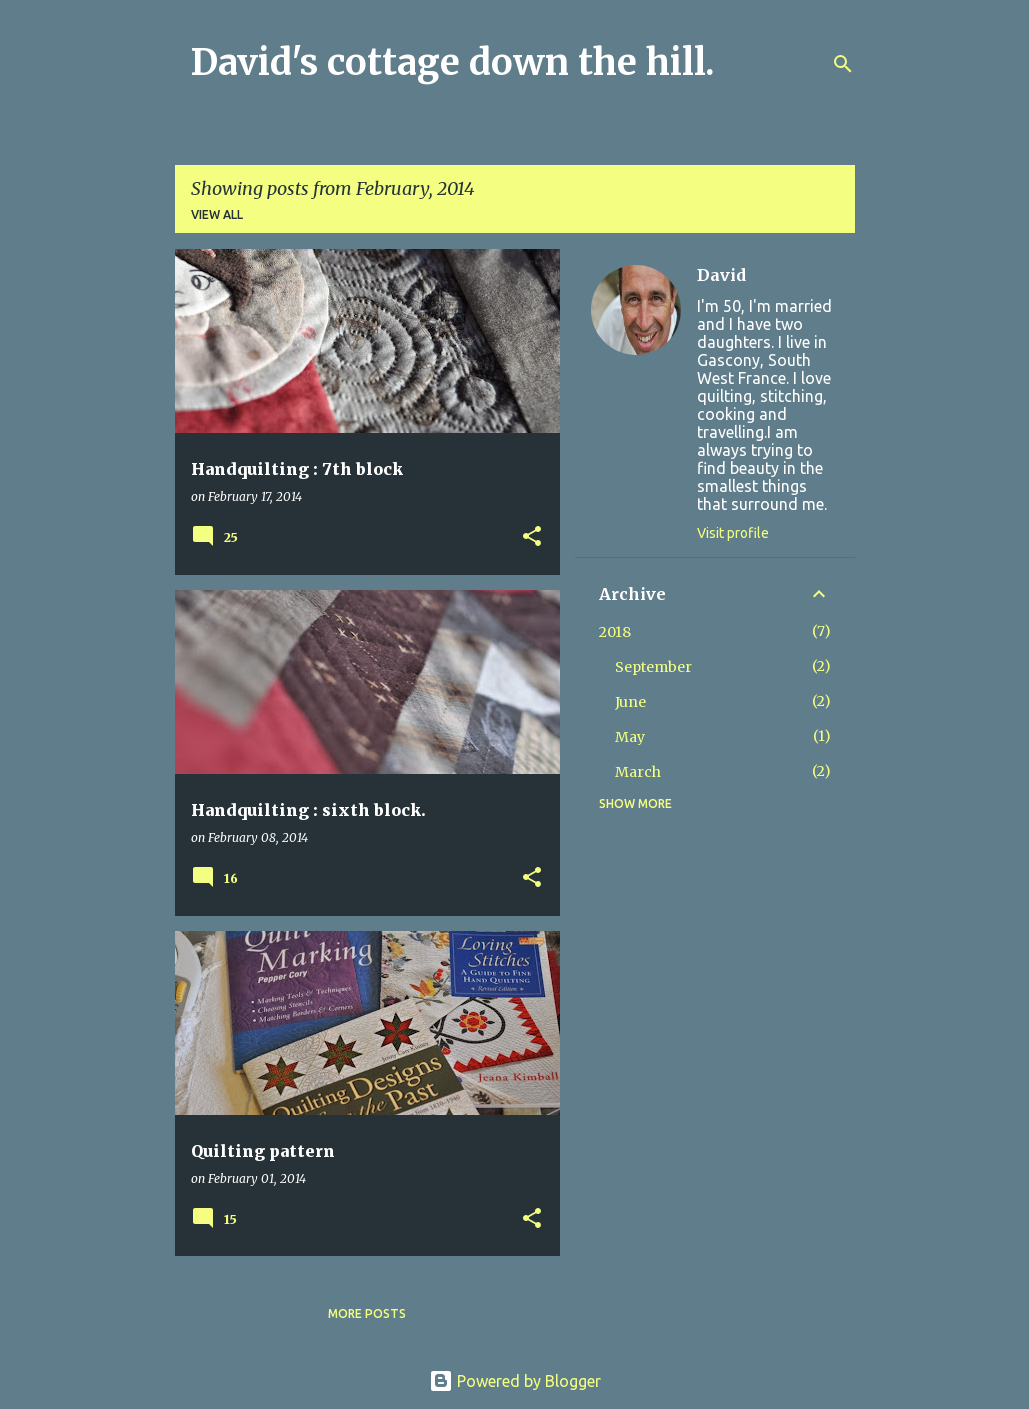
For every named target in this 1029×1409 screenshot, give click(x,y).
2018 (615, 632)
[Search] (843, 64)
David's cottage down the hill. (453, 62)
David (721, 275)
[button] (532, 537)
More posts (367, 1313)
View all (217, 214)
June (630, 702)
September (653, 667)
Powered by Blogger (515, 1381)
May (630, 737)
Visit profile (733, 533)
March (638, 772)
